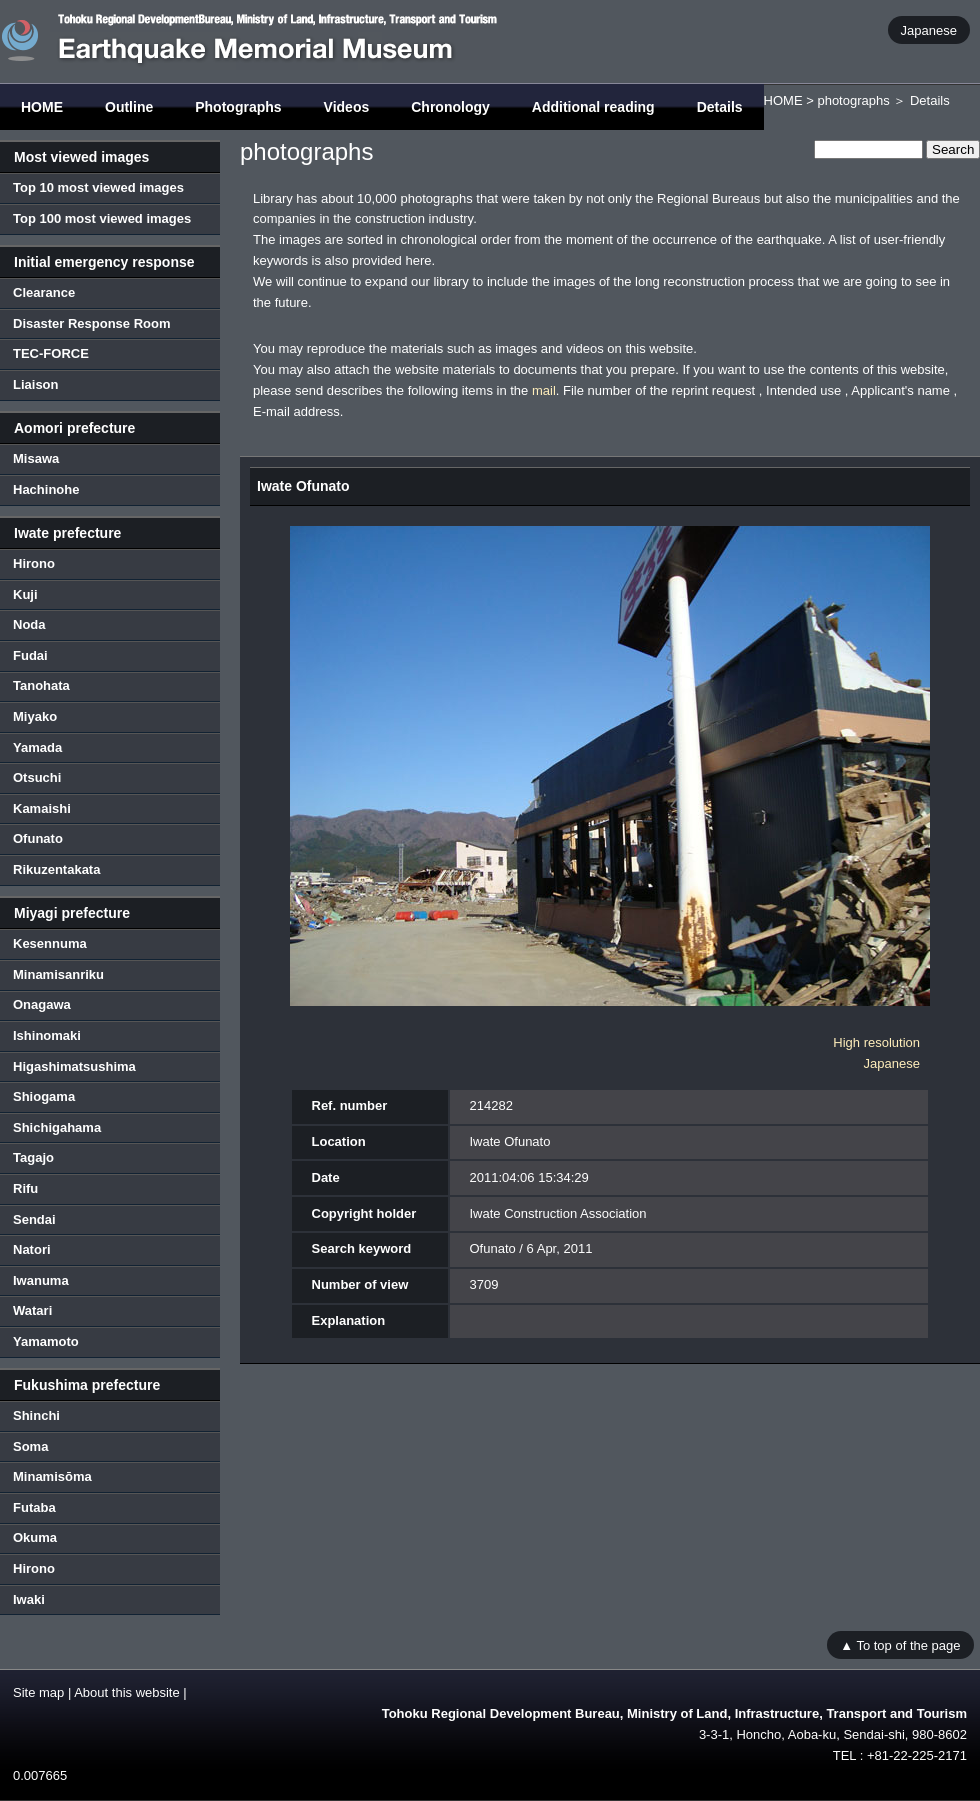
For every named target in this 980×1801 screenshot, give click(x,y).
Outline (129, 107)
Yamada (37, 747)
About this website (127, 1692)
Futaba (34, 1507)
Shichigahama (57, 1127)
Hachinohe (46, 489)
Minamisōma (52, 1476)
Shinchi (36, 1415)
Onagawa (42, 1004)
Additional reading (593, 107)
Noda (29, 624)
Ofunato (38, 838)
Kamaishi (42, 808)
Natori (32, 1249)
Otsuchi (37, 777)
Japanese (929, 29)
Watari (32, 1310)
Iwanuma (41, 1280)
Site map (38, 1692)
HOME (42, 107)
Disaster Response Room (92, 323)
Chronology (450, 107)
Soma (30, 1446)
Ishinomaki (47, 1035)
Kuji (25, 594)
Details (720, 107)
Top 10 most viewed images (98, 187)
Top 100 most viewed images (102, 218)
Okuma (35, 1537)
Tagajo (33, 1157)
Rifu (25, 1188)
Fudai (30, 655)
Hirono (34, 563)
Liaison (36, 384)
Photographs (238, 107)
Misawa (36, 458)
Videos (347, 107)
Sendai (34, 1219)
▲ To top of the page (900, 1644)
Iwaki (29, 1599)
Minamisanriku (58, 974)
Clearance (44, 292)
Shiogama (44, 1096)
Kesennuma (50, 943)
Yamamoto (46, 1341)
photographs (853, 100)
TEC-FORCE (51, 353)
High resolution (876, 1042)
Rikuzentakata (56, 869)
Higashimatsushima (74, 1066)
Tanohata (41, 685)
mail (544, 390)
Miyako (35, 716)
